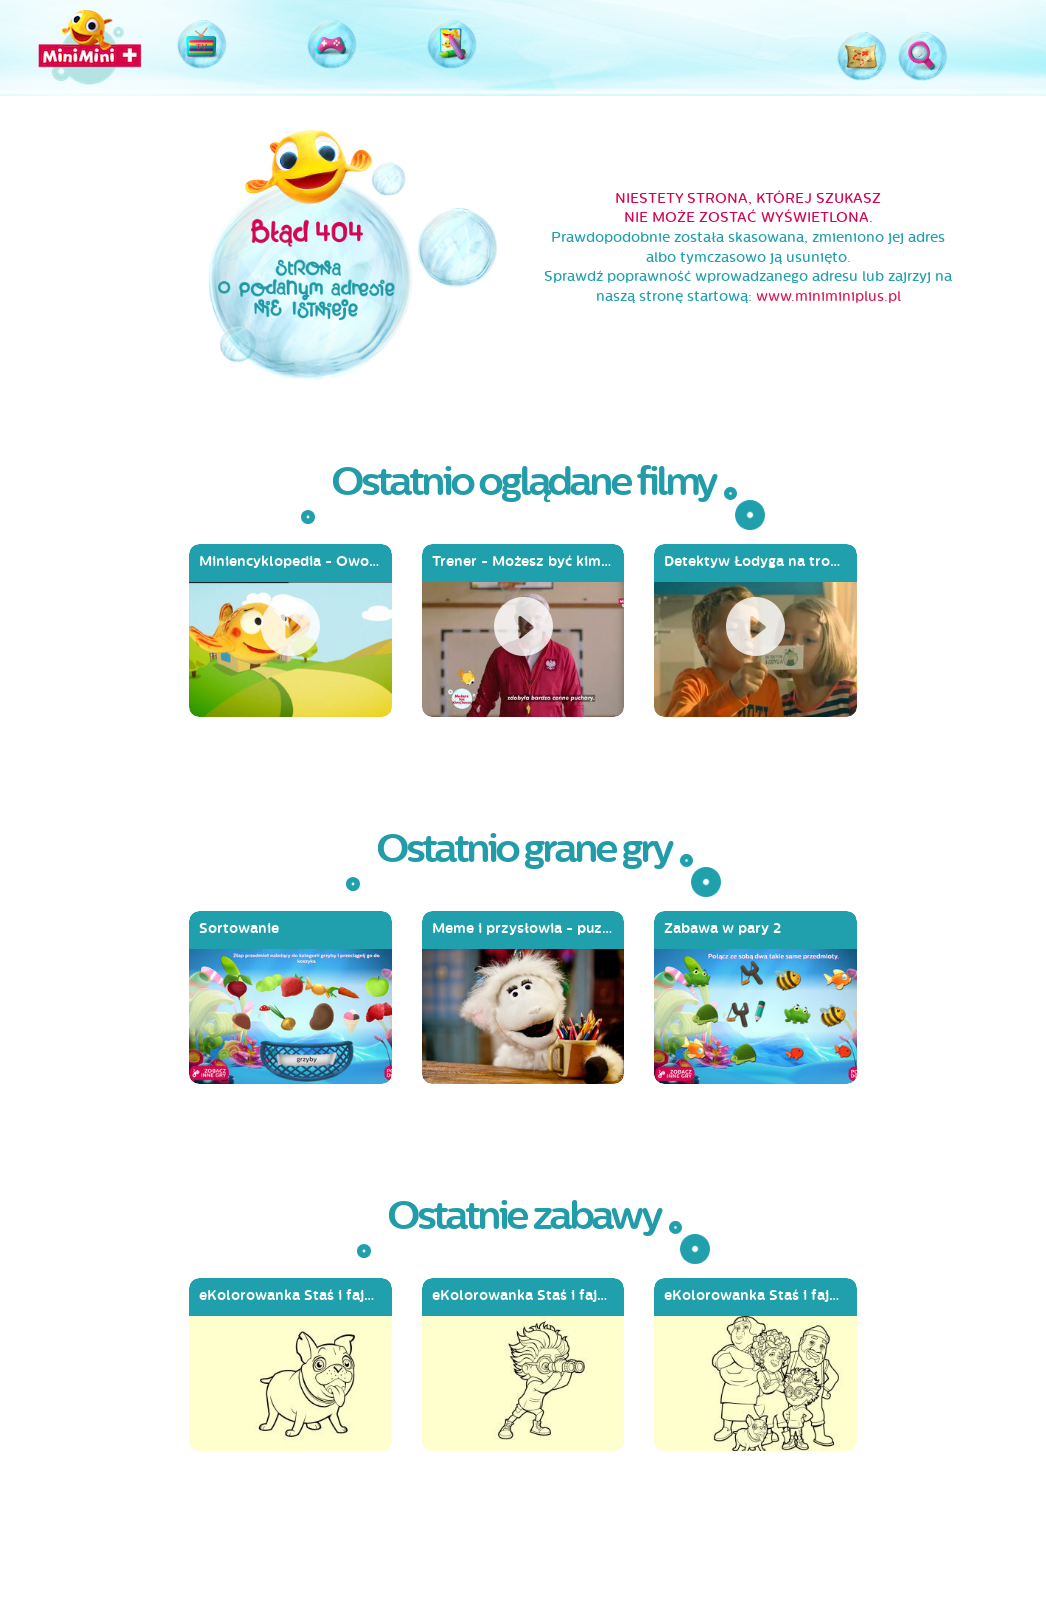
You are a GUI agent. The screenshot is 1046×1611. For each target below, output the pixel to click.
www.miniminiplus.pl (828, 296)
